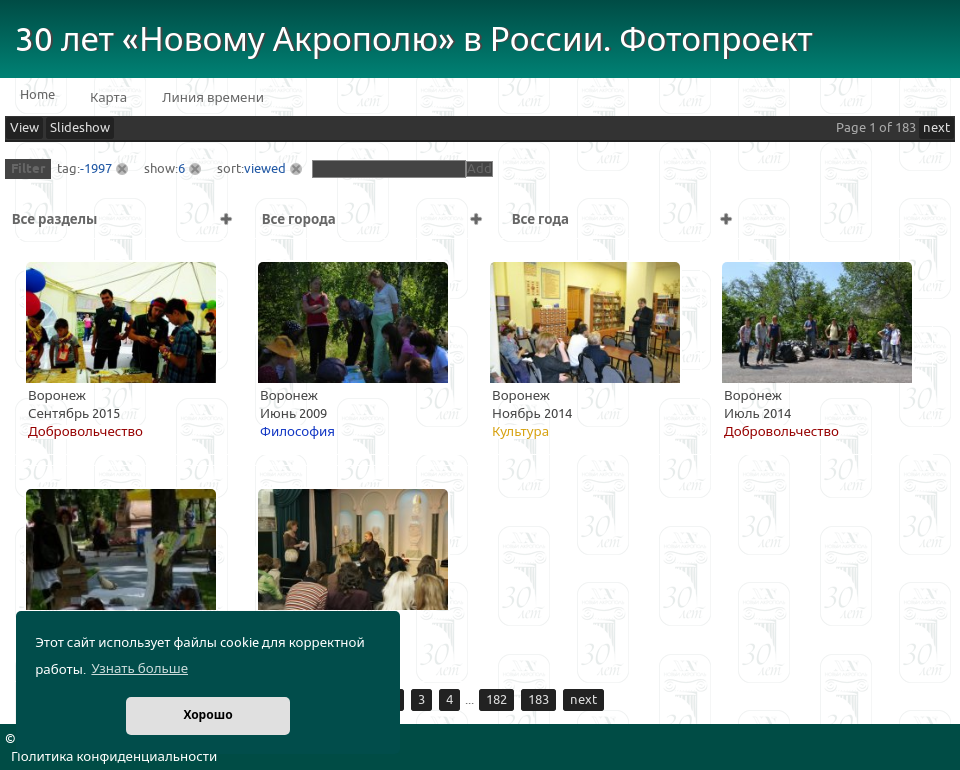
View (24, 128)
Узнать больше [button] (139, 669)
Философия (297, 432)
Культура (520, 432)
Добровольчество (85, 432)
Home (37, 95)
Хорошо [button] (207, 715)
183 (538, 700)
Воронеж (57, 396)
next (936, 128)
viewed (265, 169)
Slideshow (80, 128)
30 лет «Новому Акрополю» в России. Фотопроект (414, 40)
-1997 (96, 169)
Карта (108, 98)
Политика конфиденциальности (114, 757)
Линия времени (213, 98)
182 (496, 700)
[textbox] (389, 169)
